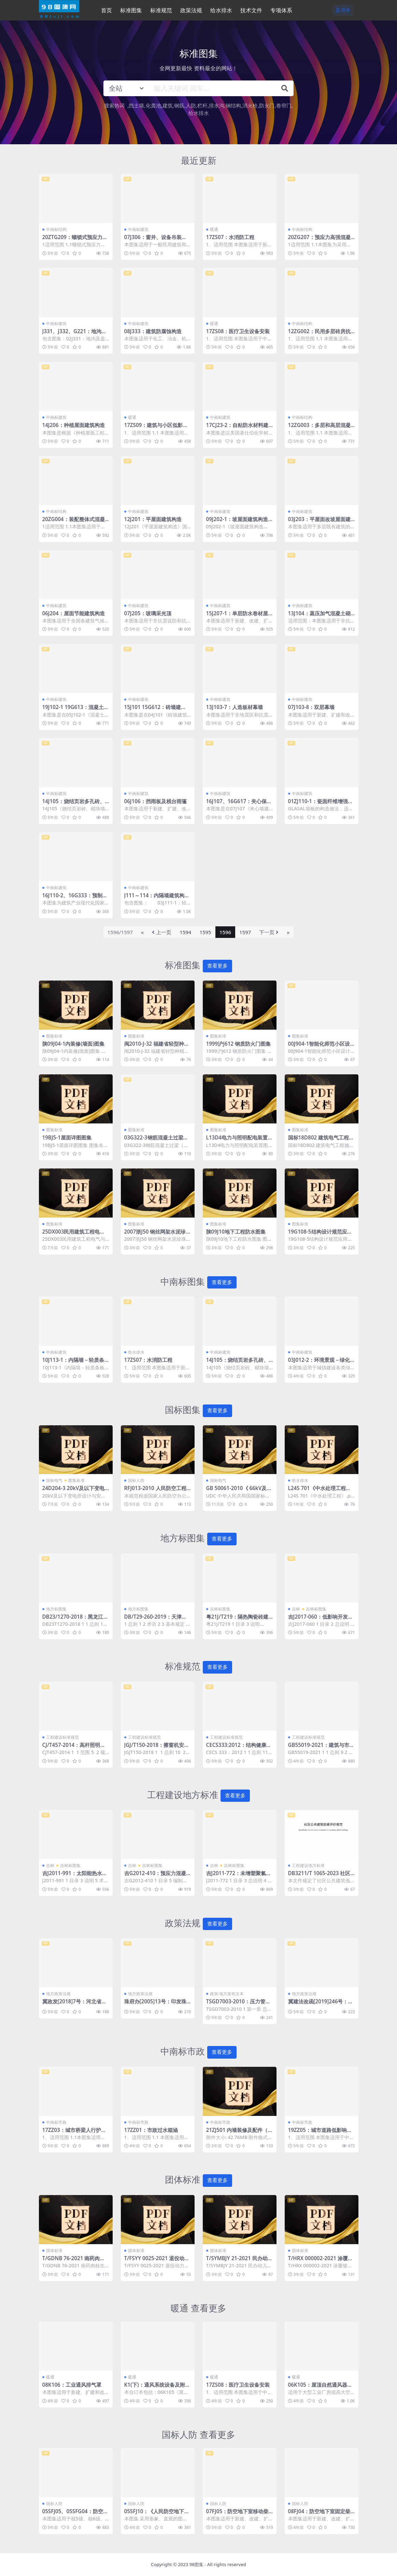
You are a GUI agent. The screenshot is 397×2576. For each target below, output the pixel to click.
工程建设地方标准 (308, 1865)
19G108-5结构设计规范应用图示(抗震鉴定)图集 (320, 1234)
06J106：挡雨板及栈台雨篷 (155, 801)
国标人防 (136, 1480)
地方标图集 (56, 1609)
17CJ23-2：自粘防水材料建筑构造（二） (237, 428)
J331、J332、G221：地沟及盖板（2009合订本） (74, 334)
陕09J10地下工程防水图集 (236, 1231)
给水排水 (198, 112)
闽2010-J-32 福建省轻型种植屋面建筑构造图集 (156, 1046)
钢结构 (233, 105)
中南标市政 (56, 2122)
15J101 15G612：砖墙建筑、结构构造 (152, 710)
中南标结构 (56, 229)
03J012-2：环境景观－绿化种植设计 (319, 1362)
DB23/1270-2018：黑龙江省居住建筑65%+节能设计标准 (75, 1619)
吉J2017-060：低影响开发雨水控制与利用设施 (320, 1619)
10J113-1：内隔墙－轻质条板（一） (73, 1362)
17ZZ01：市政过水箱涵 (151, 2129)
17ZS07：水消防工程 (230, 237)
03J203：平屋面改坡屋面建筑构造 (319, 522)
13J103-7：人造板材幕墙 (234, 707)
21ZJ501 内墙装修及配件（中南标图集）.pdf (239, 2132)
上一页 (161, 932)
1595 (205, 932)
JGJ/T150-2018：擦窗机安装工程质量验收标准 (156, 1747)
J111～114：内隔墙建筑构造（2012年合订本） (157, 898)
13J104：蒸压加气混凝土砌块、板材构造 (319, 616)
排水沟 (216, 105)
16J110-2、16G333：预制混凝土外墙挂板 (75, 898)
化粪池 (153, 105)
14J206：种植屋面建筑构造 (73, 425)
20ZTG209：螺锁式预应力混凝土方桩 (75, 240)
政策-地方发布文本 (227, 1994)
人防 (191, 105)
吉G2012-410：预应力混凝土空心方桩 (155, 1876)
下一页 (269, 932)
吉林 (296, 1609)
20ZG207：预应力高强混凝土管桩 (319, 240)
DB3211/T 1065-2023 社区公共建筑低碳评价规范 (319, 1876)
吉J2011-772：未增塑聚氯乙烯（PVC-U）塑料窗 (238, 1876)
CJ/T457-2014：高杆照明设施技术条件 (73, 1747)
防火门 (266, 105)
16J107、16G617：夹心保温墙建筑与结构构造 (239, 804)
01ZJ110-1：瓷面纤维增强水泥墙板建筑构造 (320, 804)
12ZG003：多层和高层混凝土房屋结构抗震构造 (319, 428)
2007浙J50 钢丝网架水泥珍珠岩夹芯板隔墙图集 (157, 1234)
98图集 (196, 2564)
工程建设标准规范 (62, 1737)
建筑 (167, 105)
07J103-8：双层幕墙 (311, 707)
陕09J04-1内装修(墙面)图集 (73, 1043)
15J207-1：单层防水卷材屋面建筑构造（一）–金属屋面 (238, 616)
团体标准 (54, 2250)
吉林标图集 (220, 1609)
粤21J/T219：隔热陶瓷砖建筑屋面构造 (237, 1619)
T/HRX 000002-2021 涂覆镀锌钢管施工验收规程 (320, 2261)
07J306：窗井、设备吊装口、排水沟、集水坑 (153, 240)
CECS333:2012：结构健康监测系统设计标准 (238, 1747)
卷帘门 (284, 105)
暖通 (214, 229)
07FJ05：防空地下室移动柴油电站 (237, 2514)
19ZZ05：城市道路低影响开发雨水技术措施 (320, 2132)
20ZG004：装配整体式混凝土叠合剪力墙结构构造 (73, 522)
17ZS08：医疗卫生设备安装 (238, 331)
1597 (245, 932)
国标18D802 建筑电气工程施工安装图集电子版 (321, 1140)
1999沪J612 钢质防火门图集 (238, 1043)
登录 (343, 10)
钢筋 (179, 105)
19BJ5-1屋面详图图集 (66, 1137)
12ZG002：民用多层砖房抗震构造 (319, 334)
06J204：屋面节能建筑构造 (73, 613)
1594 (185, 932)
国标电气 (54, 1480)
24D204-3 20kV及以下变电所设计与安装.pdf (73, 1491)
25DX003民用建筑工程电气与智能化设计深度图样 (73, 1234)
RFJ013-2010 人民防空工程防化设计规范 (155, 1491)
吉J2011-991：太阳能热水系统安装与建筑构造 (74, 1876)
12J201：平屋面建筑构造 (153, 519)
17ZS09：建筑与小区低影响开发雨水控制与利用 (156, 428)
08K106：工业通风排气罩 (71, 2384)
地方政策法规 (58, 1994)
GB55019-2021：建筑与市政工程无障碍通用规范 (321, 1747)
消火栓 (250, 105)
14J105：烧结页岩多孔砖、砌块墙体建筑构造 (73, 804)
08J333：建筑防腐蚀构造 (153, 331)
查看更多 (217, 966)
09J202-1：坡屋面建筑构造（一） (237, 522)
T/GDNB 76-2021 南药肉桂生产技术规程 (73, 2261)
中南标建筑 (138, 229)
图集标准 (54, 1036)
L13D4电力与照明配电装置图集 (239, 1140)
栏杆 (202, 105)
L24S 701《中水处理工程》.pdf (320, 1491)
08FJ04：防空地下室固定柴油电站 (319, 2514)
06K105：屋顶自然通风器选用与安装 (320, 2387)
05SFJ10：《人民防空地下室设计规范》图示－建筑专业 (156, 2514)
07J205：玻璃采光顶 (147, 613)
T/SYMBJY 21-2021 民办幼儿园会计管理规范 (239, 2261)
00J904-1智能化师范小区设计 (319, 1046)
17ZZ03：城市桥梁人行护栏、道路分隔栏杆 (71, 2132)
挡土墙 (136, 105)
